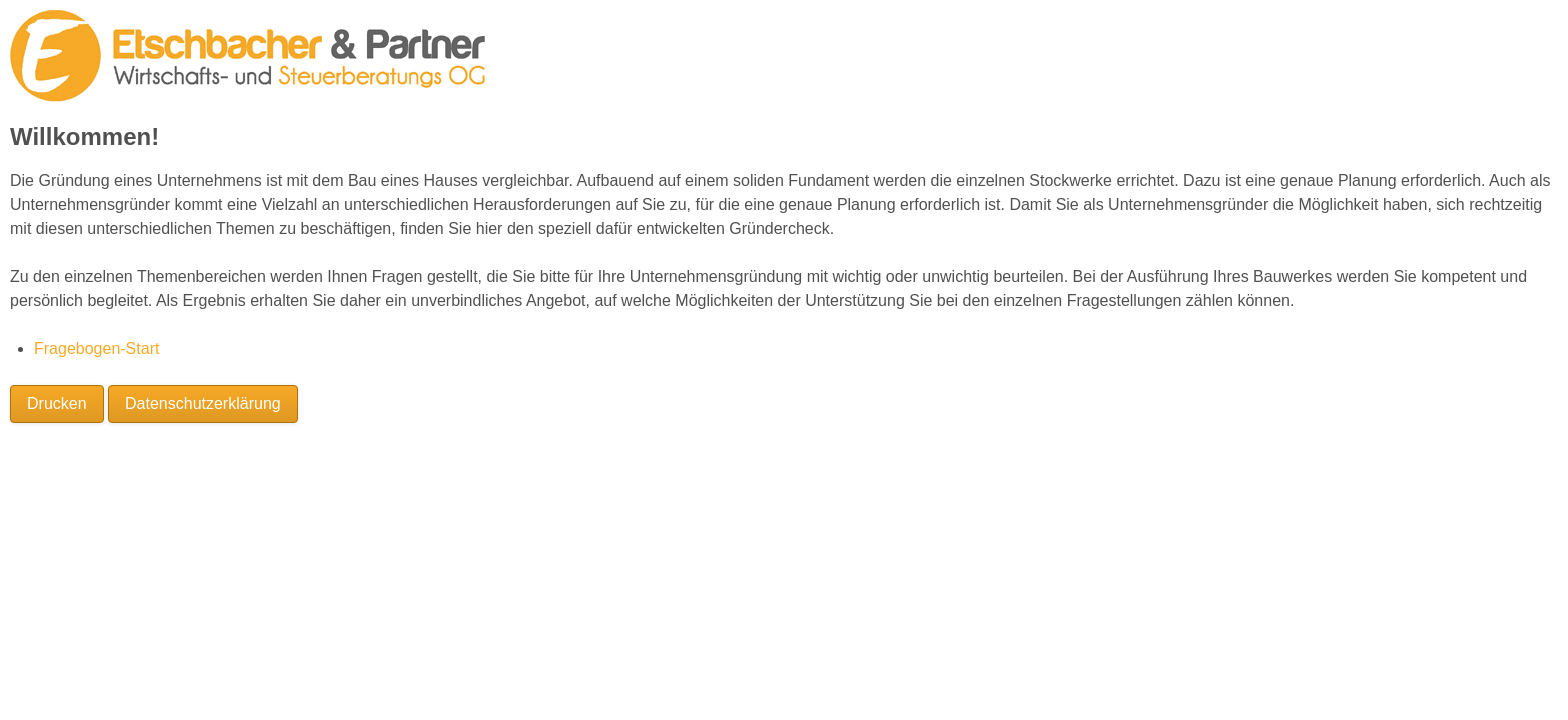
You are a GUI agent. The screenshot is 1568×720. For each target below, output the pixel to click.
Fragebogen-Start (96, 348)
